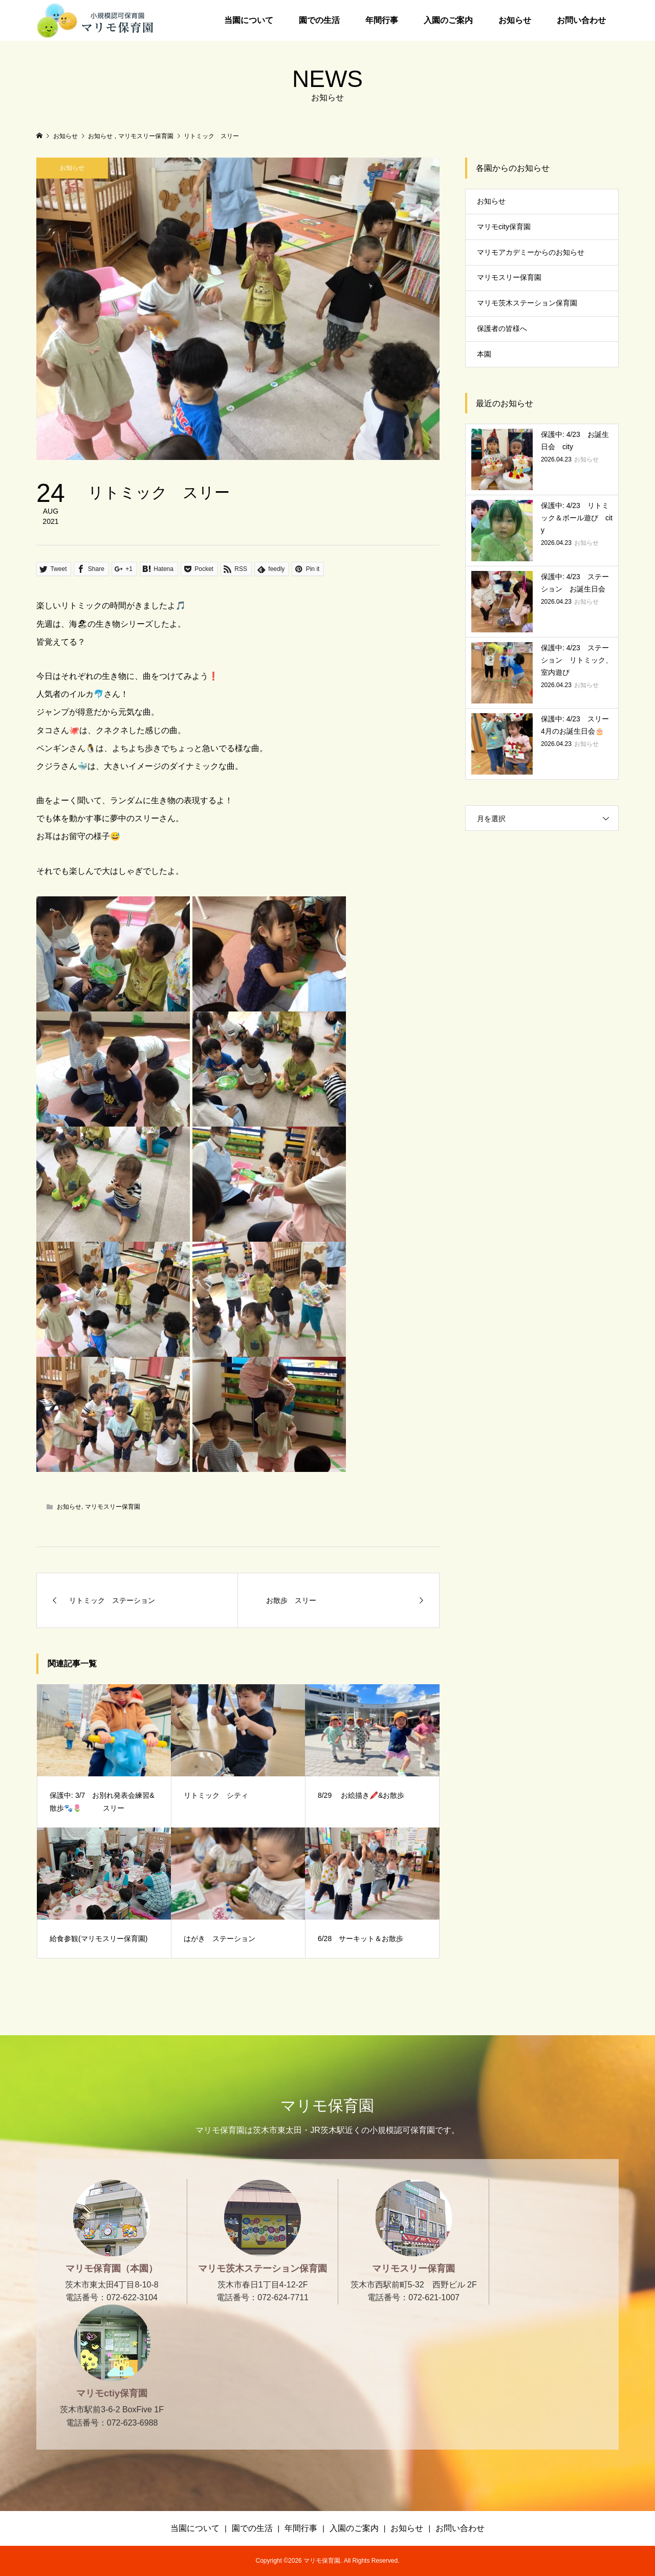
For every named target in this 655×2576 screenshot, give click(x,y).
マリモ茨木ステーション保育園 (527, 303)
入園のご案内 (448, 20)
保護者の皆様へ (502, 328)
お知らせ (514, 20)
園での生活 (319, 20)
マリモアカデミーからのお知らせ (530, 252)
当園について (248, 20)
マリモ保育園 (327, 2105)
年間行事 (381, 20)
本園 (484, 354)
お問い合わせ (581, 20)
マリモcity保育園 (504, 227)
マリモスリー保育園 (112, 1506)
